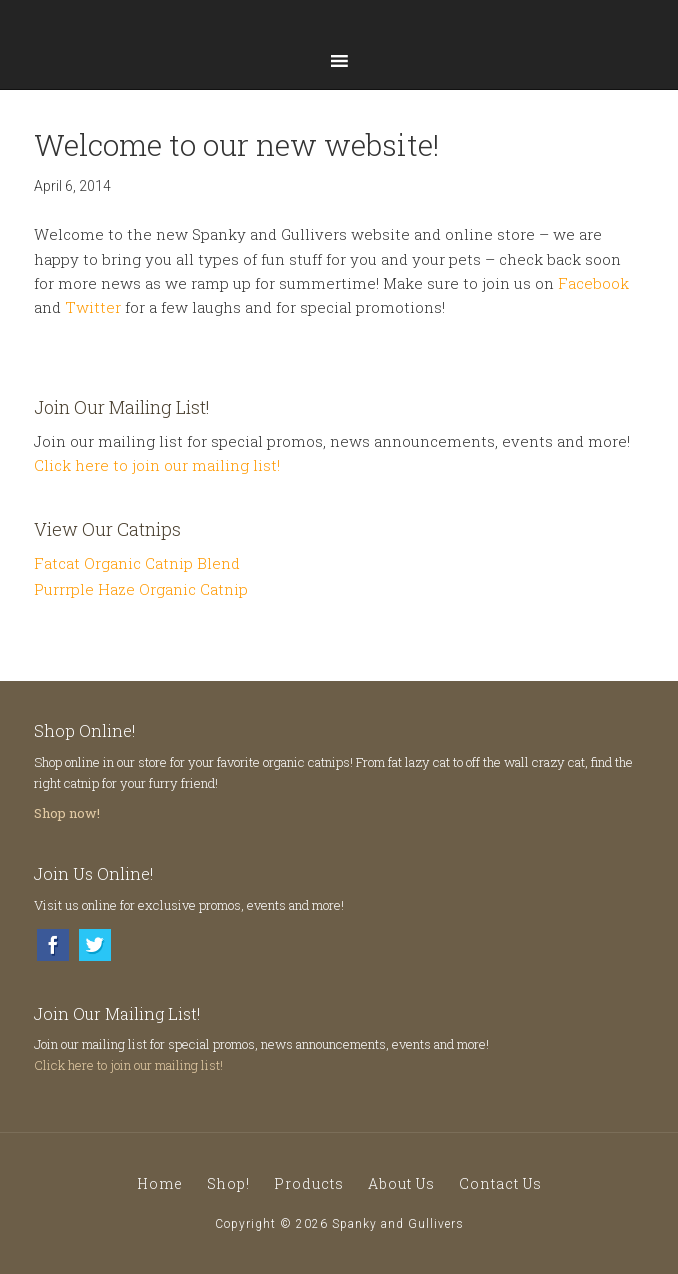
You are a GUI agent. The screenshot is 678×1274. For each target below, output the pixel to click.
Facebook (593, 283)
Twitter (93, 307)
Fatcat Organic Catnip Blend (137, 563)
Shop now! (67, 813)
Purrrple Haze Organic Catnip (141, 589)
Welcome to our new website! (236, 144)
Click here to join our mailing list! (157, 465)
